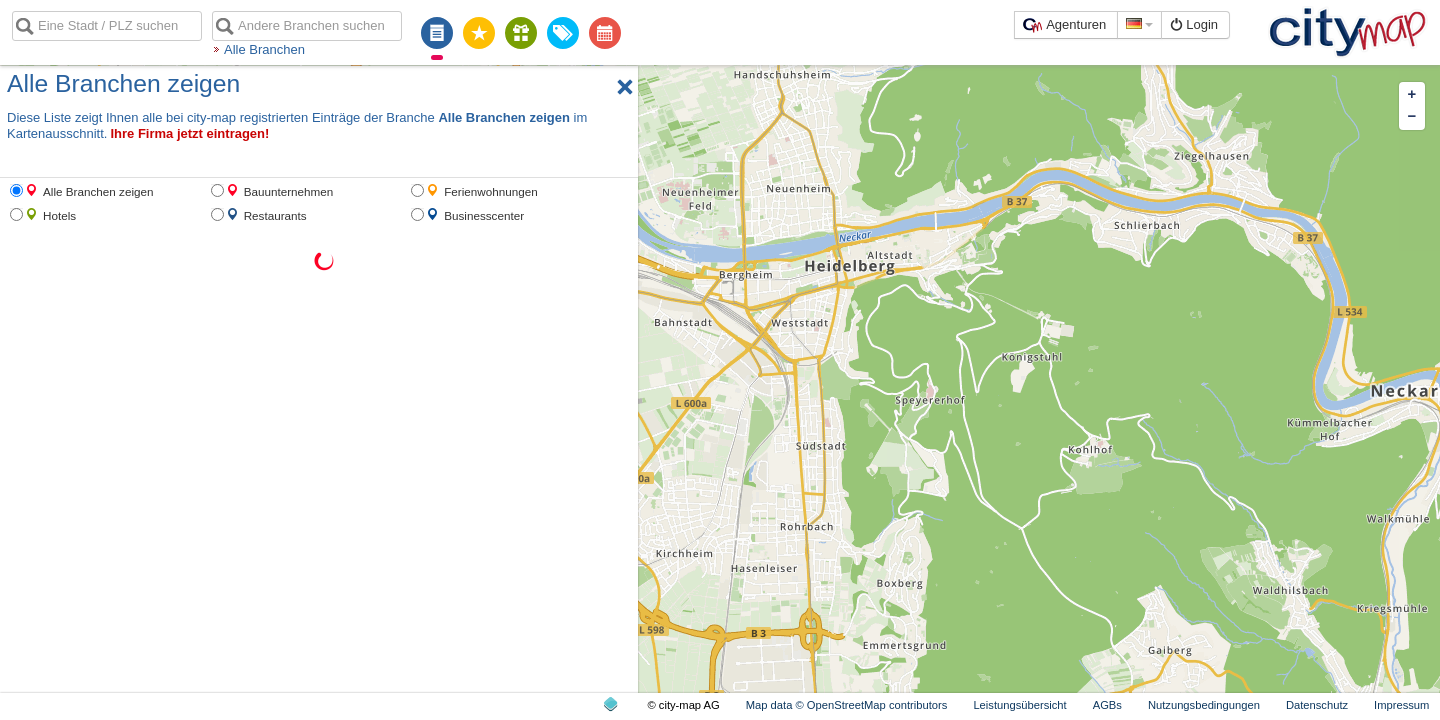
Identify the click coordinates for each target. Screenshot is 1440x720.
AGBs (1107, 705)
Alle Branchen (264, 49)
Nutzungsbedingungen (1204, 705)
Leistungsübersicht (1019, 705)
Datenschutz (1317, 705)
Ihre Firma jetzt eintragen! (189, 133)
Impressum (1401, 705)
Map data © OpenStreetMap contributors (847, 705)
